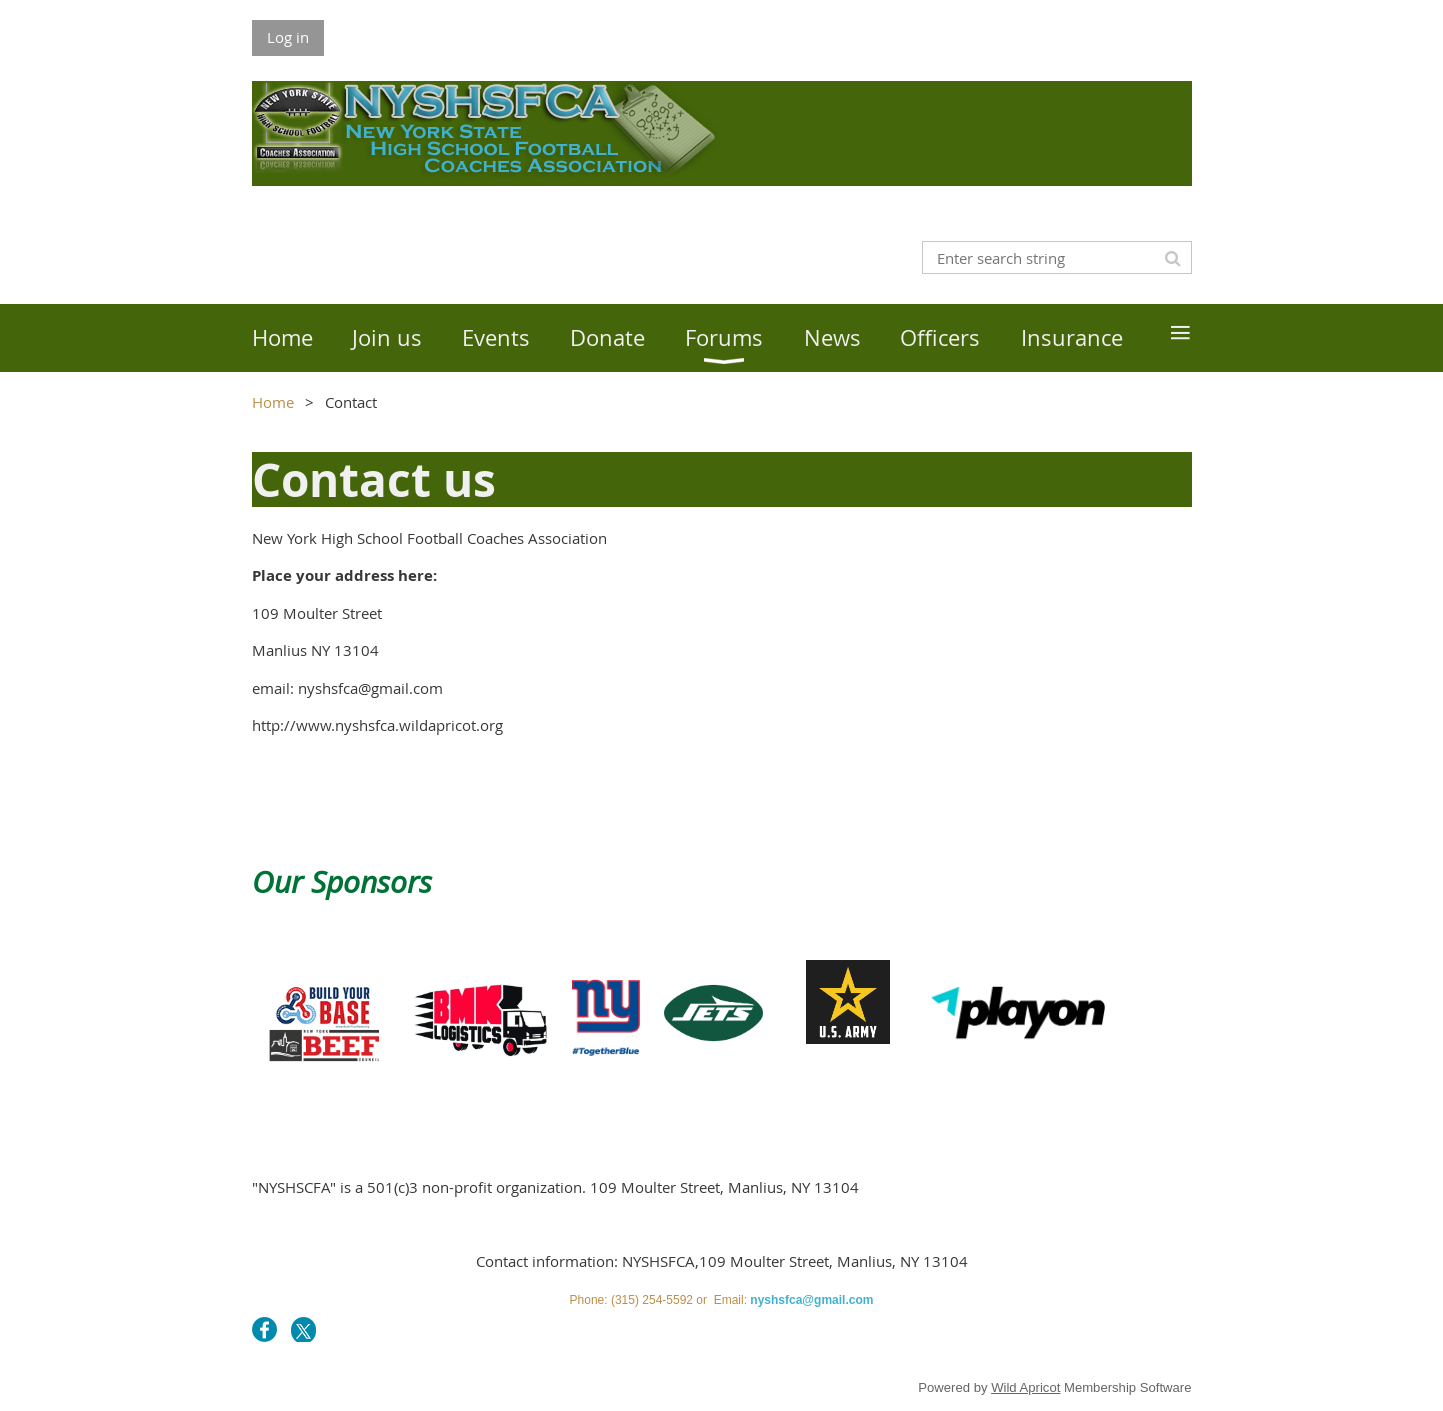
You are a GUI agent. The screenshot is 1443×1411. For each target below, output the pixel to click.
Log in (288, 37)
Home (273, 402)
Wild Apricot (1025, 1387)
